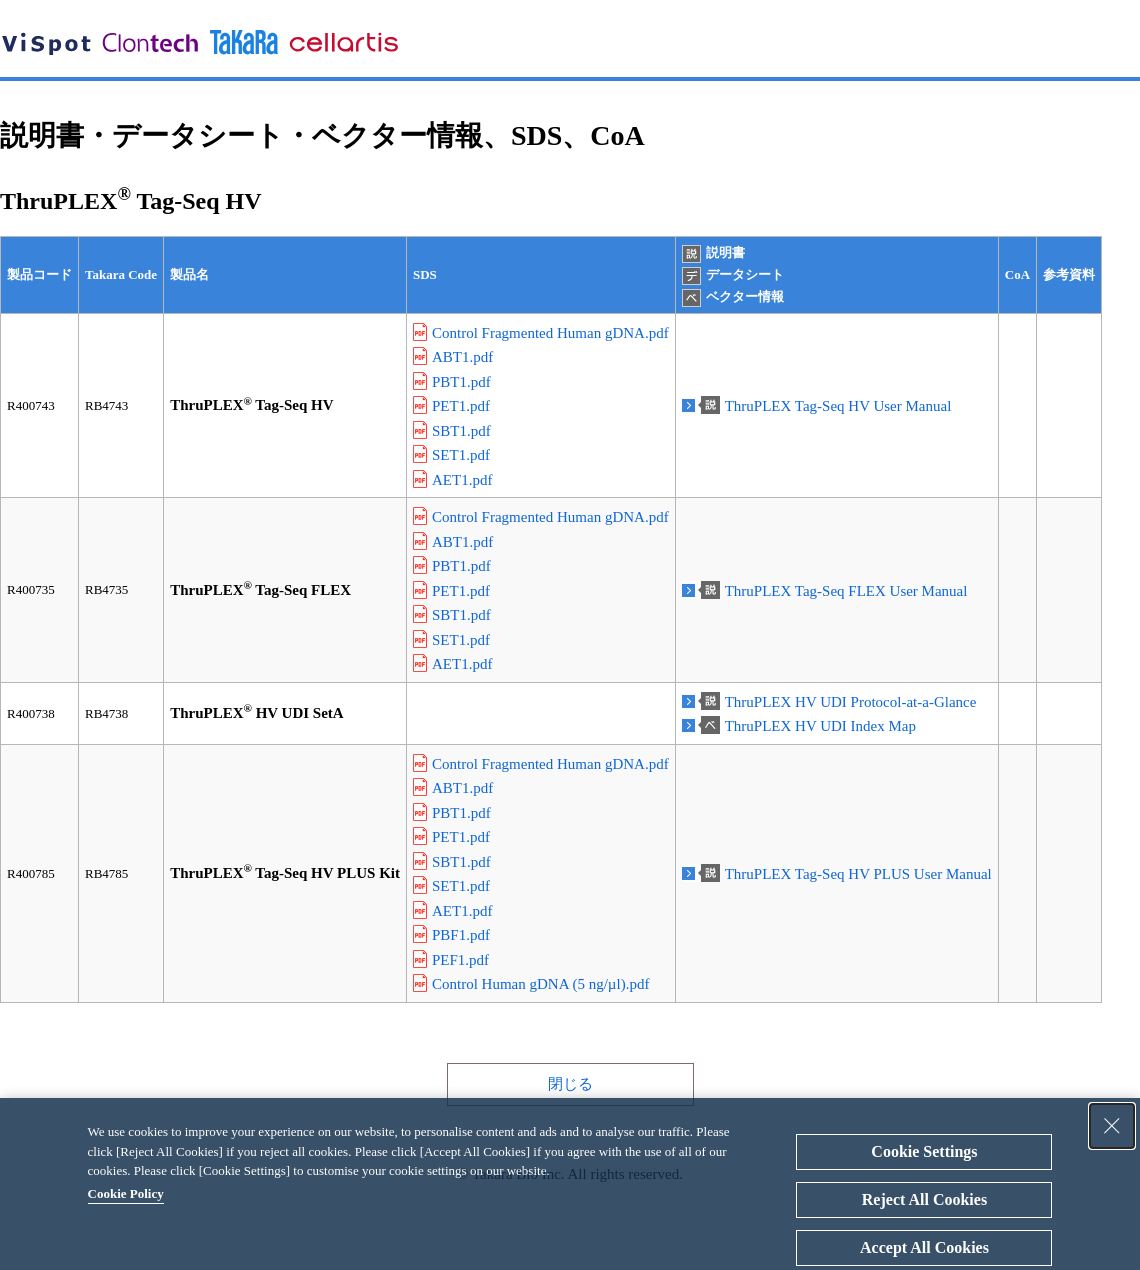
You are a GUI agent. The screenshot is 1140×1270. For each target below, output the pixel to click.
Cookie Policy (126, 1193)
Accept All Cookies (924, 1247)
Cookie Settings (924, 1151)
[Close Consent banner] (1112, 1126)
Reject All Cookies (924, 1199)
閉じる (570, 1084)
